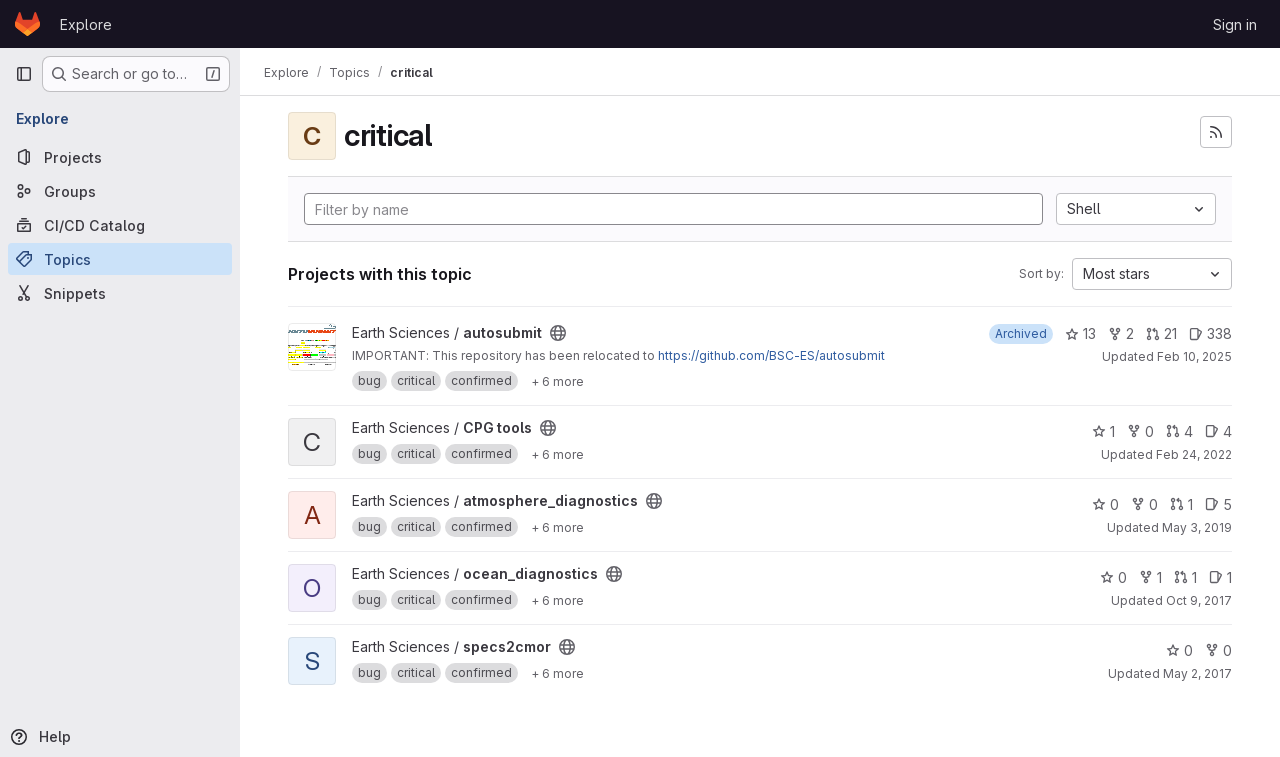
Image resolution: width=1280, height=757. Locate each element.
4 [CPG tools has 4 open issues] (1218, 431)
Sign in (1235, 24)
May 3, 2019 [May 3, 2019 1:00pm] (1197, 527)
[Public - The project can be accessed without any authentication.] (558, 333)
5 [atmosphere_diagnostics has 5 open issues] (1218, 504)
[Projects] (120, 157)
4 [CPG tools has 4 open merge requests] (1179, 431)
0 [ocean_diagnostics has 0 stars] (1113, 577)
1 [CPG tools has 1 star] (1103, 431)
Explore (86, 24)
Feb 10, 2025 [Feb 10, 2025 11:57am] (1194, 356)
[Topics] (120, 259)
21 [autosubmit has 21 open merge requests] (1161, 333)
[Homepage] (27, 24)
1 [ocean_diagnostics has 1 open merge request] (1185, 577)
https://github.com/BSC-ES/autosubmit (771, 355)
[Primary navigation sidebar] (24, 74)
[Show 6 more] (557, 381)
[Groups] (120, 191)
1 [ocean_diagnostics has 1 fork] (1150, 577)
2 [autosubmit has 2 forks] (1121, 333)
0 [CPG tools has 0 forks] (1140, 431)
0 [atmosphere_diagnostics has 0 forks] (1144, 504)
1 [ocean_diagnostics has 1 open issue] (1220, 577)
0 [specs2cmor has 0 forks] (1218, 650)
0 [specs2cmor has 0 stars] (1179, 650)
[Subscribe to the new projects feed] (1216, 132)
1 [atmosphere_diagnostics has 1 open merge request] (1181, 504)
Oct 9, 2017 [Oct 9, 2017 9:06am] (1199, 600)
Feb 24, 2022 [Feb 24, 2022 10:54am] (1194, 454)
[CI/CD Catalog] (120, 225)
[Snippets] (120, 293)
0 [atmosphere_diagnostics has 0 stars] (1105, 504)
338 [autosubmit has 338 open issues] (1210, 333)
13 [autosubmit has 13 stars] (1080, 333)
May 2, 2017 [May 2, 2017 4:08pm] (1197, 673)
